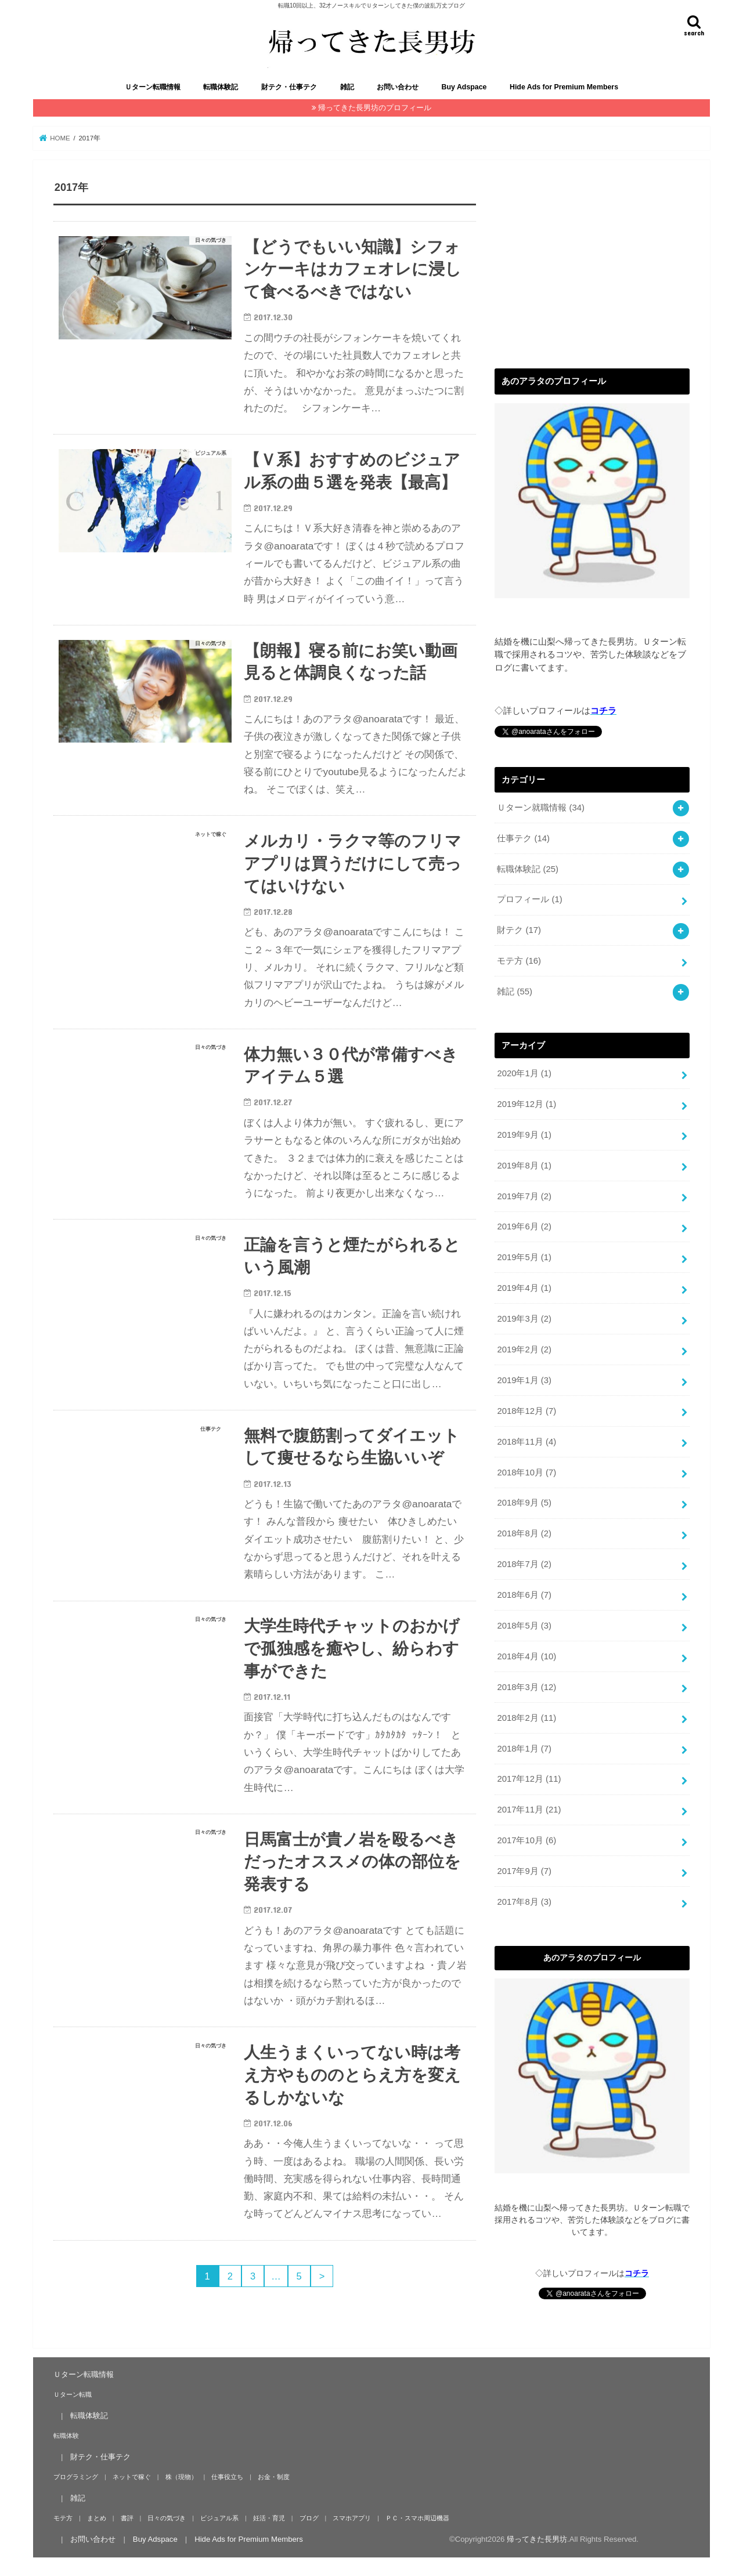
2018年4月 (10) (526, 1655)
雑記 (347, 87)
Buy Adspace (464, 87)
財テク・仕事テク (289, 87)
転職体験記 (220, 87)
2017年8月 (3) (524, 1901)
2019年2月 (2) (524, 1349)
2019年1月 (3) (524, 1379)
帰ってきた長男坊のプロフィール (374, 107)
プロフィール (529, 899)
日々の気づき (166, 2517)
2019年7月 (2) (524, 1195)
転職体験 (66, 2435)
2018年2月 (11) (526, 1717)
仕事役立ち (227, 2476)
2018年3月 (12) (526, 1686)
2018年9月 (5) (524, 1502)
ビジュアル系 (219, 2517)
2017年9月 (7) (524, 1870)
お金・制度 (274, 2476)
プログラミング (75, 2476)
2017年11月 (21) (529, 1809)
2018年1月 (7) (524, 1748)
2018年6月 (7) (524, 1594)
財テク (519, 930)
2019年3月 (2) (524, 1318)
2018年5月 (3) (524, 1625)
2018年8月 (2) (524, 1533)
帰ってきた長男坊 (537, 2538)
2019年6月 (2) (524, 1226)
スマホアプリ (352, 2517)
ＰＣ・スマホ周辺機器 (417, 2517)
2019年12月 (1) (526, 1103)
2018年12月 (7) (526, 1410)
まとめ (96, 2517)
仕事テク (523, 837)
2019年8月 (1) (524, 1165)
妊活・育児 (269, 2517)
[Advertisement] (592, 261)
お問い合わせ (398, 87)
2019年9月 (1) (524, 1134)
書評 (127, 2517)
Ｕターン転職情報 (153, 87)
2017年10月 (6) (526, 1839)
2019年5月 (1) (524, 1257)
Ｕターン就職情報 (541, 807)
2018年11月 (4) (526, 1441)
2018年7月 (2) (524, 1563)
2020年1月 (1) (524, 1072)
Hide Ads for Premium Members (564, 87)
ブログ (309, 2517)
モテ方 (519, 960)
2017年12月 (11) (529, 1778)
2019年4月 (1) (524, 1287)
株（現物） (181, 2476)
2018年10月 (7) (526, 1472)
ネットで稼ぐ (132, 2476)
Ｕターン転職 (72, 2394)
